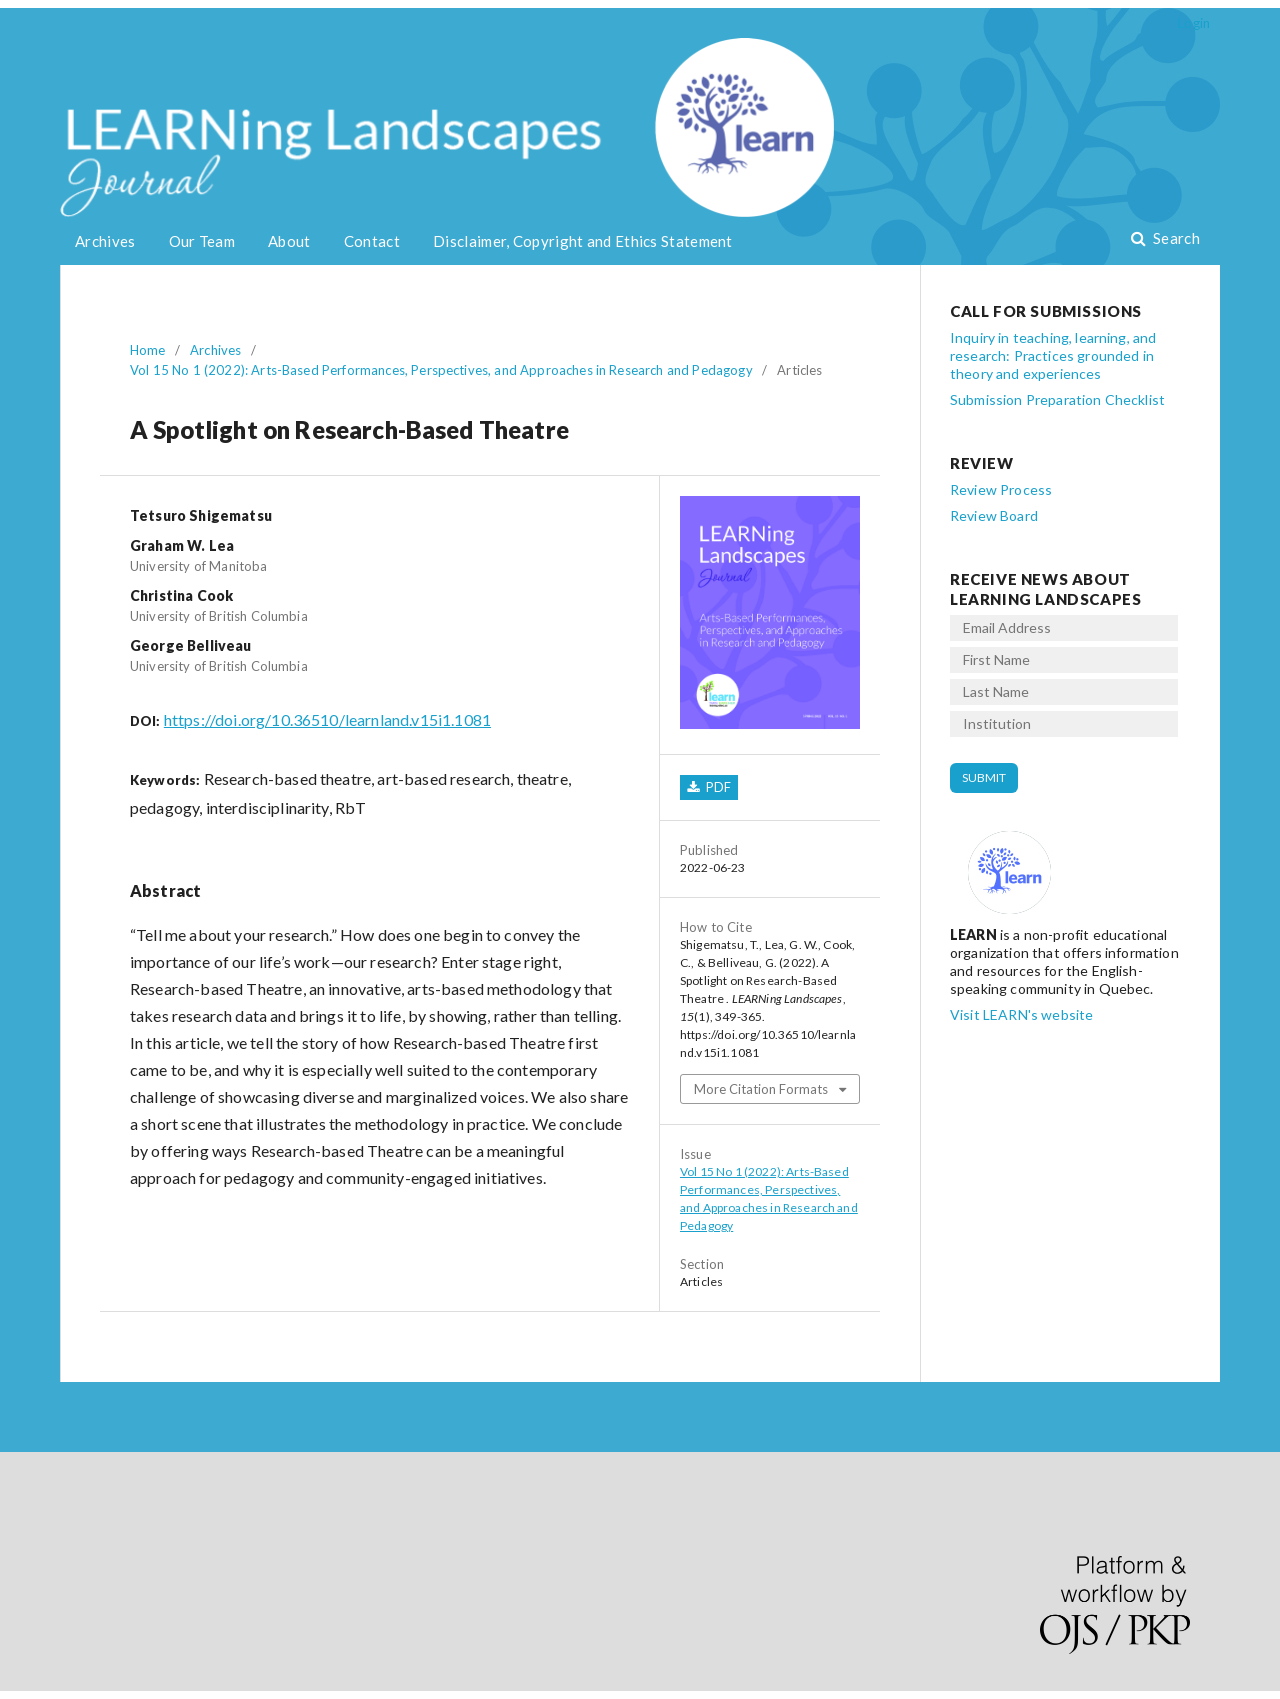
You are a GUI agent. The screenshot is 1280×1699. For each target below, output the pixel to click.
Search (1175, 238)
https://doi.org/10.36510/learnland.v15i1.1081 (327, 719)
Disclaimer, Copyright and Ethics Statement (583, 241)
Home (148, 350)
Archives (105, 241)
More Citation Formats (761, 1089)
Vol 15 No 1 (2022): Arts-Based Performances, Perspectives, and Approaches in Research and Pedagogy (441, 370)
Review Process (1001, 489)
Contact (372, 241)
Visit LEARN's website (1021, 1014)
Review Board (994, 515)
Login (1194, 23)
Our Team (202, 241)
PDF (716, 787)
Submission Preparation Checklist (1057, 399)
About (289, 241)
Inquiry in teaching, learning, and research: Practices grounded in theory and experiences (1053, 355)
